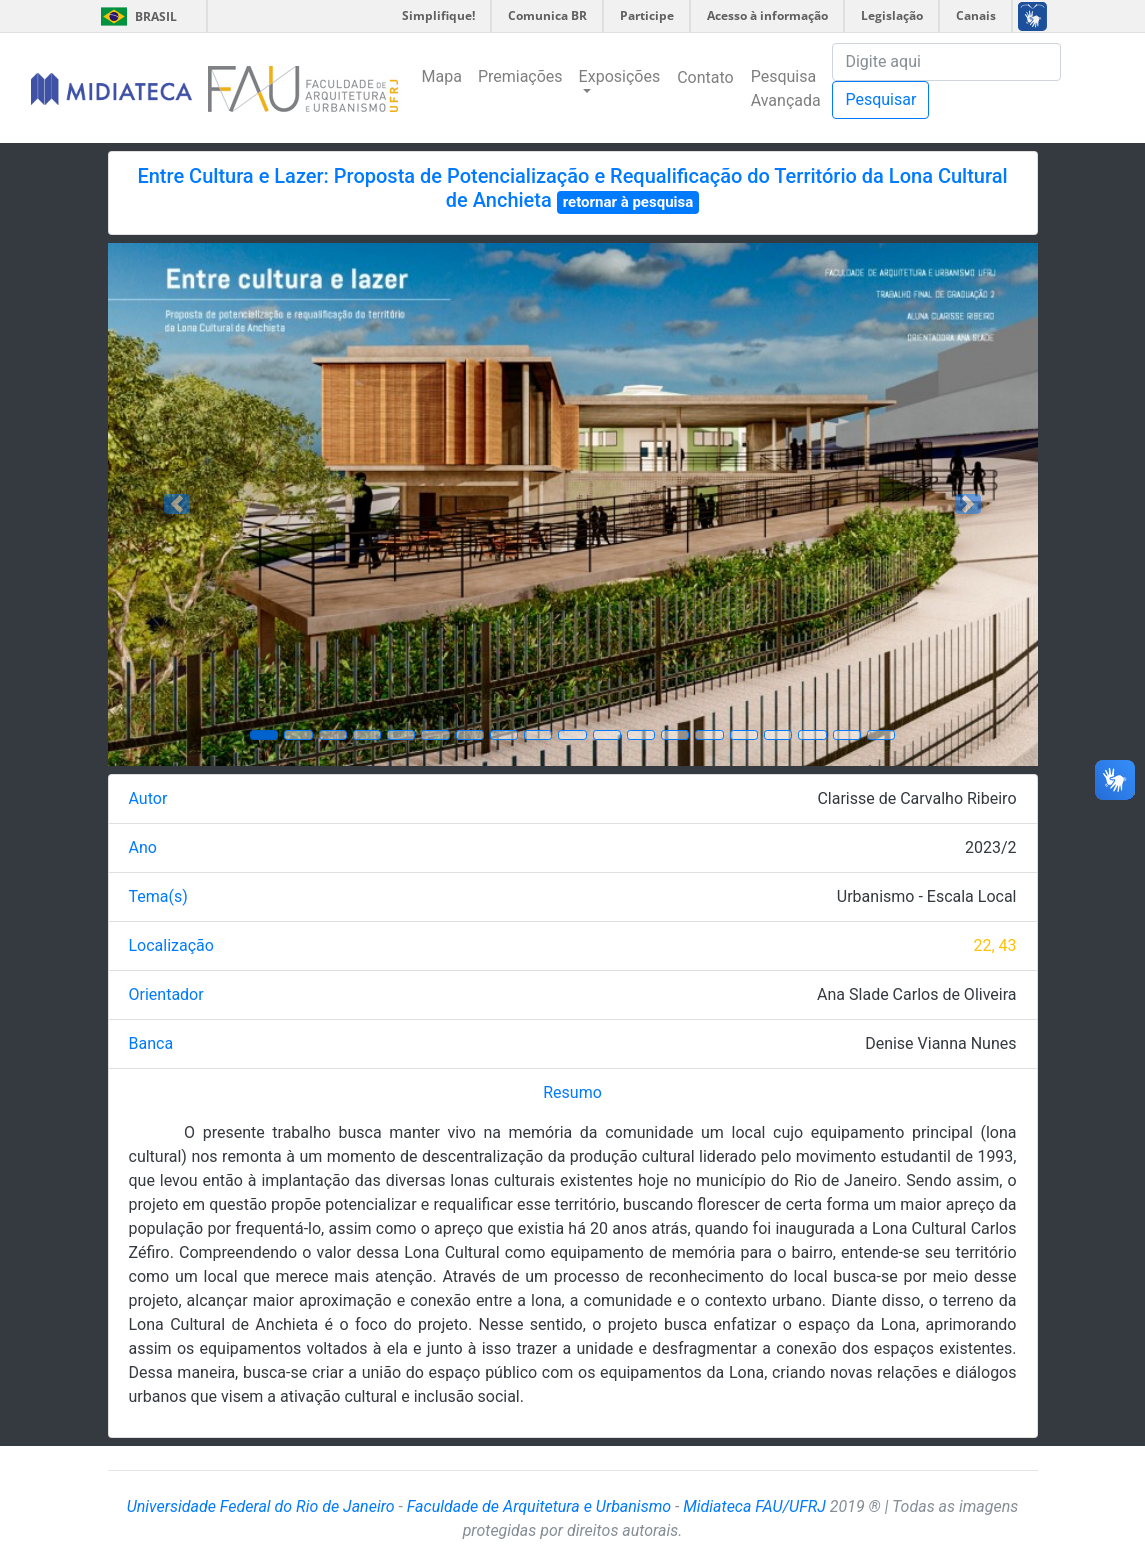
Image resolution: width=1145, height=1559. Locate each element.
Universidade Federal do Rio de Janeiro (261, 1506)
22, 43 (994, 945)
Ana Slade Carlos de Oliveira (916, 994)
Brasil (135, 16)
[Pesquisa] (946, 62)
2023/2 (991, 847)
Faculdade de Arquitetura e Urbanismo (539, 1506)
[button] (178, 504)
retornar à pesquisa (628, 202)
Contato (705, 77)
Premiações (520, 76)
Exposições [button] (620, 76)
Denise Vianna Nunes (940, 1043)
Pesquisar (880, 99)
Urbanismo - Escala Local (927, 896)
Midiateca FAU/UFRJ (754, 1506)
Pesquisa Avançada (786, 88)
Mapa (442, 76)
